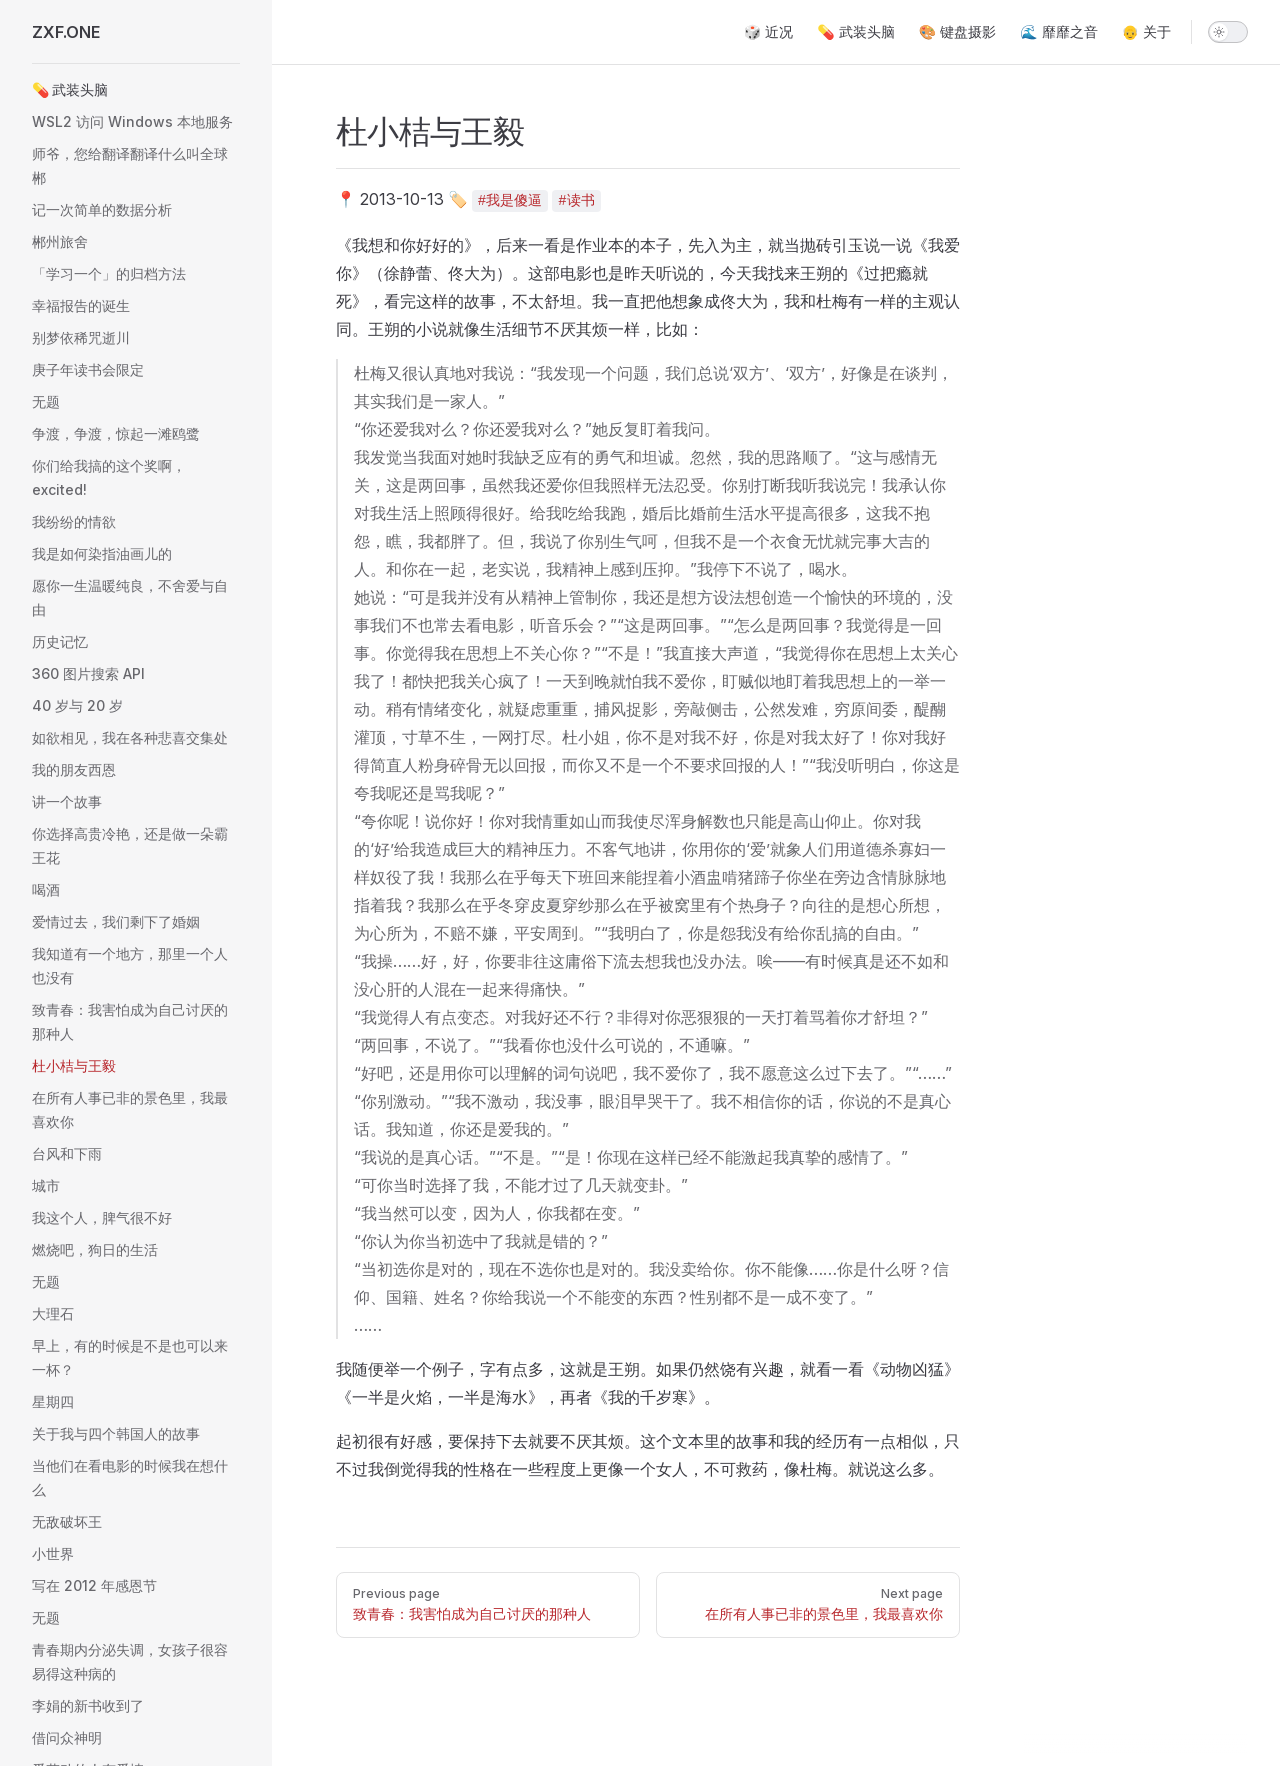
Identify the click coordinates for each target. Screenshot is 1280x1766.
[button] (136, 90)
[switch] (1228, 32)
